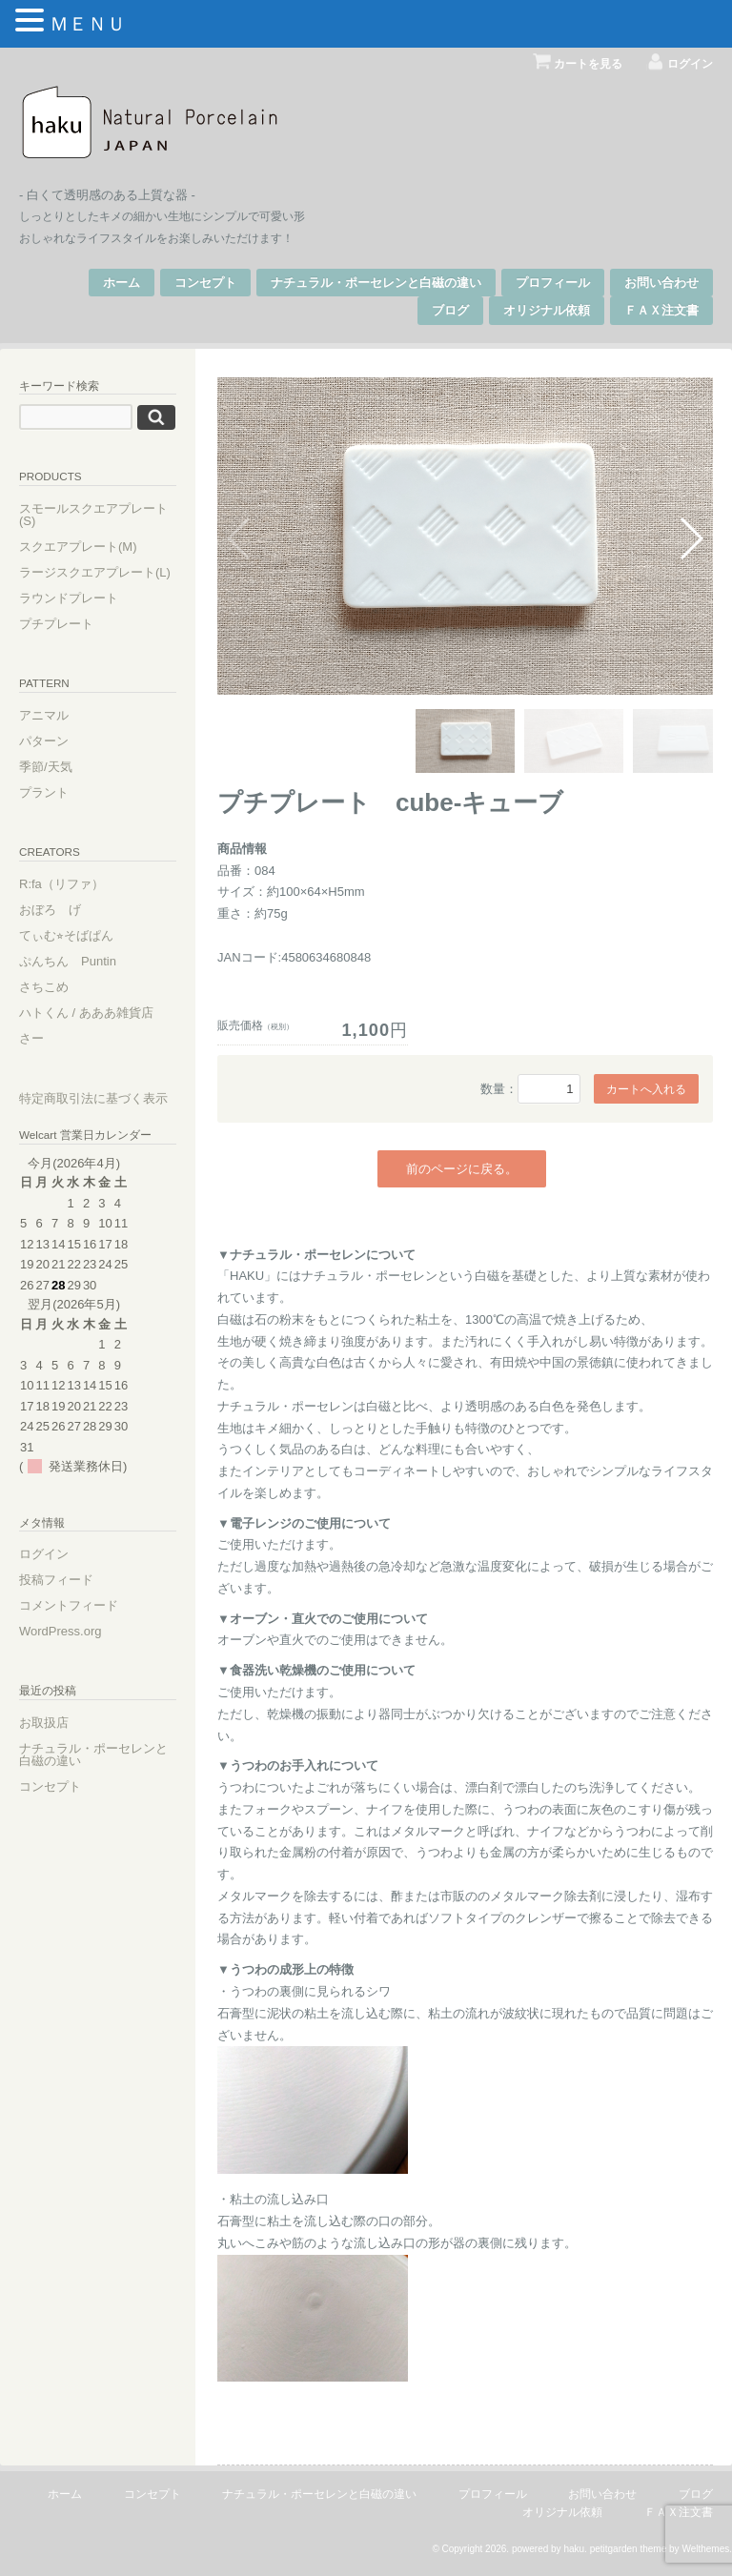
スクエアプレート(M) (78, 546)
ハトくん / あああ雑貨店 (86, 1012)
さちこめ (44, 987)
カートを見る (588, 63)
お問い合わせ (661, 282)
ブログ (450, 310)
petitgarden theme (628, 2549)
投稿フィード (56, 1579)
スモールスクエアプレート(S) (93, 514)
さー (31, 1038)
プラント (44, 792)
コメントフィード (68, 1605)
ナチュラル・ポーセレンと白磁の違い (376, 282)
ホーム (121, 282)
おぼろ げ (50, 910)
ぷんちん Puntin (67, 961)
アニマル (44, 715)
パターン (44, 741)
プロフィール (553, 282)
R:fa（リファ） (61, 884)
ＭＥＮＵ (88, 23)
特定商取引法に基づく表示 (93, 1098)
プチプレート (56, 624)
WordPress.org (60, 1631)
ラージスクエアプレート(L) (95, 572)
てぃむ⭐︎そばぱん (66, 935)
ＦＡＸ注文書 (661, 310)
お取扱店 (44, 1722)
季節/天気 (45, 767)
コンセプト (205, 282)
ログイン (690, 63)
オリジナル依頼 (546, 310)
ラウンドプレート (68, 598)
